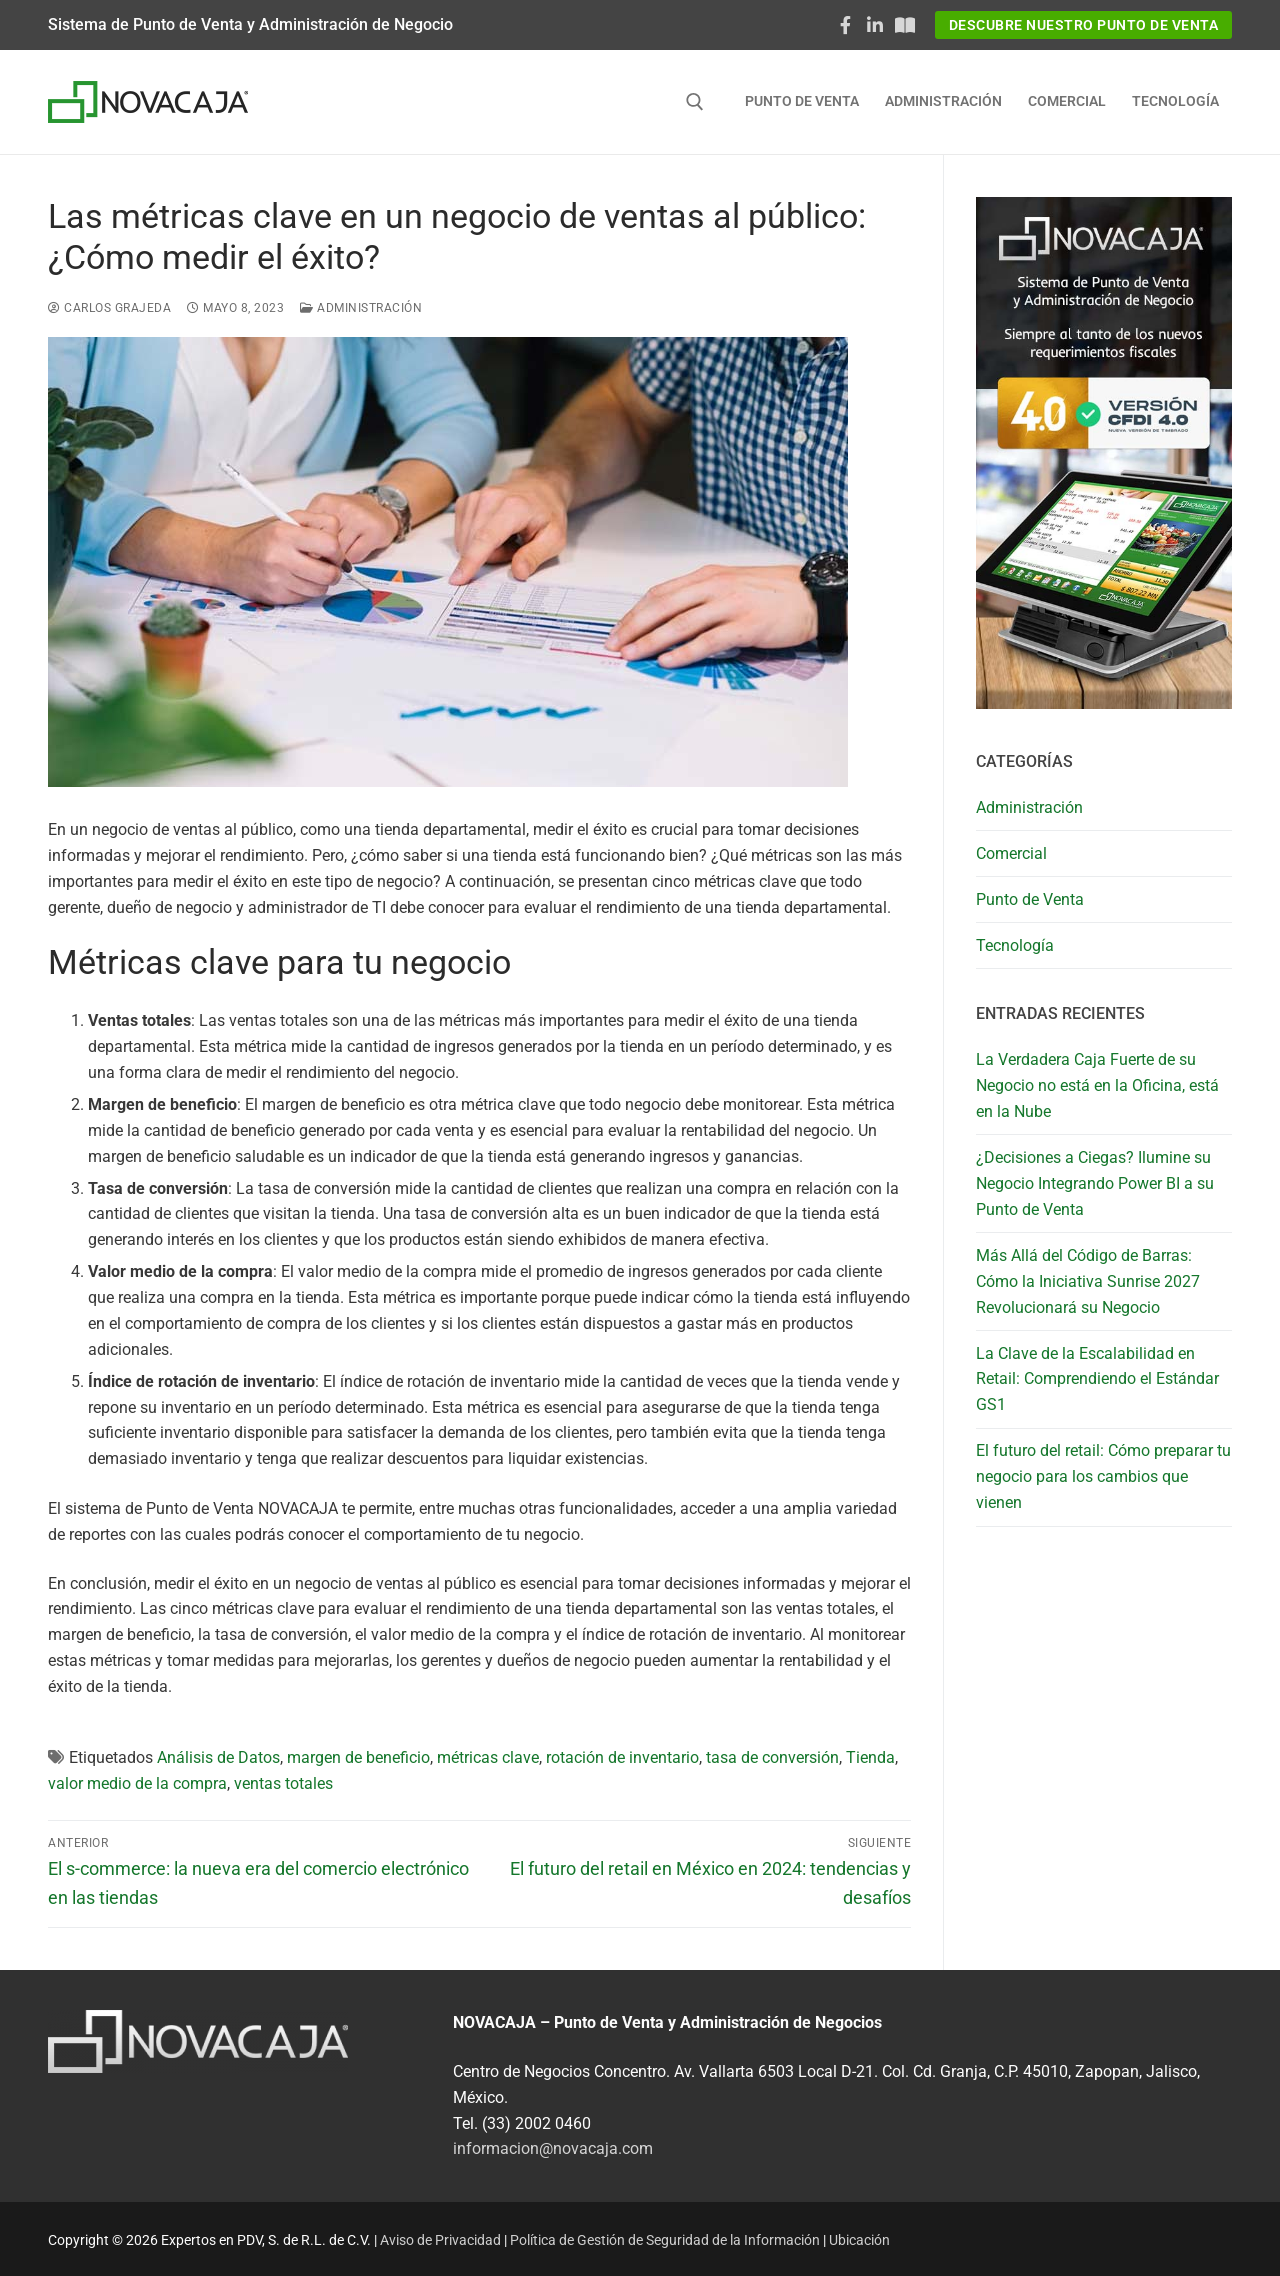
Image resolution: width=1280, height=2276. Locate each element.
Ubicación (859, 2240)
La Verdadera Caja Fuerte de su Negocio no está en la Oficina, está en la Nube (1097, 1085)
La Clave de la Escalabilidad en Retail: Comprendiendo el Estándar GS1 (1097, 1379)
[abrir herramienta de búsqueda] (695, 102)
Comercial (1011, 853)
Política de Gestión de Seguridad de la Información (665, 2240)
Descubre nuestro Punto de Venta (1084, 25)
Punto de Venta (1030, 899)
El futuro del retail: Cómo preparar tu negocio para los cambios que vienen (1103, 1476)
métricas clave (488, 1757)
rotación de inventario (622, 1757)
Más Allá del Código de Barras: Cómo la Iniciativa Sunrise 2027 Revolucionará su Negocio (1088, 1281)
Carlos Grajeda (109, 308)
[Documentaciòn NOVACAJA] (905, 25)
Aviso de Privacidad (440, 2240)
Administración (361, 308)
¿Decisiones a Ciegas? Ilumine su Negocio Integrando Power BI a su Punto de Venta (1095, 1183)
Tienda (870, 1757)
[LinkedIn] (875, 25)
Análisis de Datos (218, 1757)
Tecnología (1015, 945)
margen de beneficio (358, 1757)
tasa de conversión (772, 1757)
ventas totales (283, 1783)
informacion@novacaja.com (553, 2148)
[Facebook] (846, 25)
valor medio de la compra (137, 1783)
